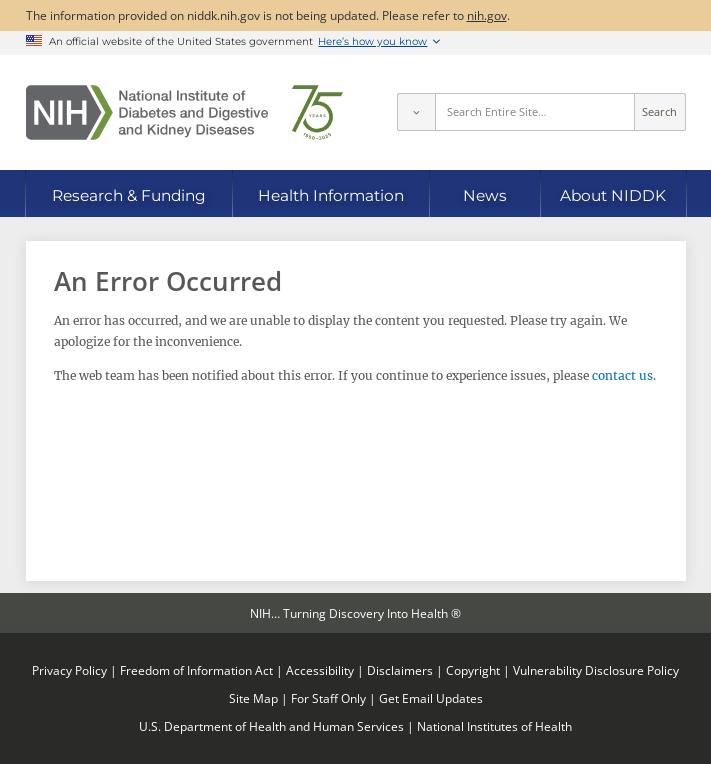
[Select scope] (416, 112)
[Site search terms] (534, 112)
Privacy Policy (69, 670)
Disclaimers (400, 670)
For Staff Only (328, 698)
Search (659, 112)
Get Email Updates (431, 698)
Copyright (473, 670)
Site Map (253, 698)
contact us (622, 375)
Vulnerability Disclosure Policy (596, 670)
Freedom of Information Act (196, 670)
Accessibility (320, 670)
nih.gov (487, 15)
